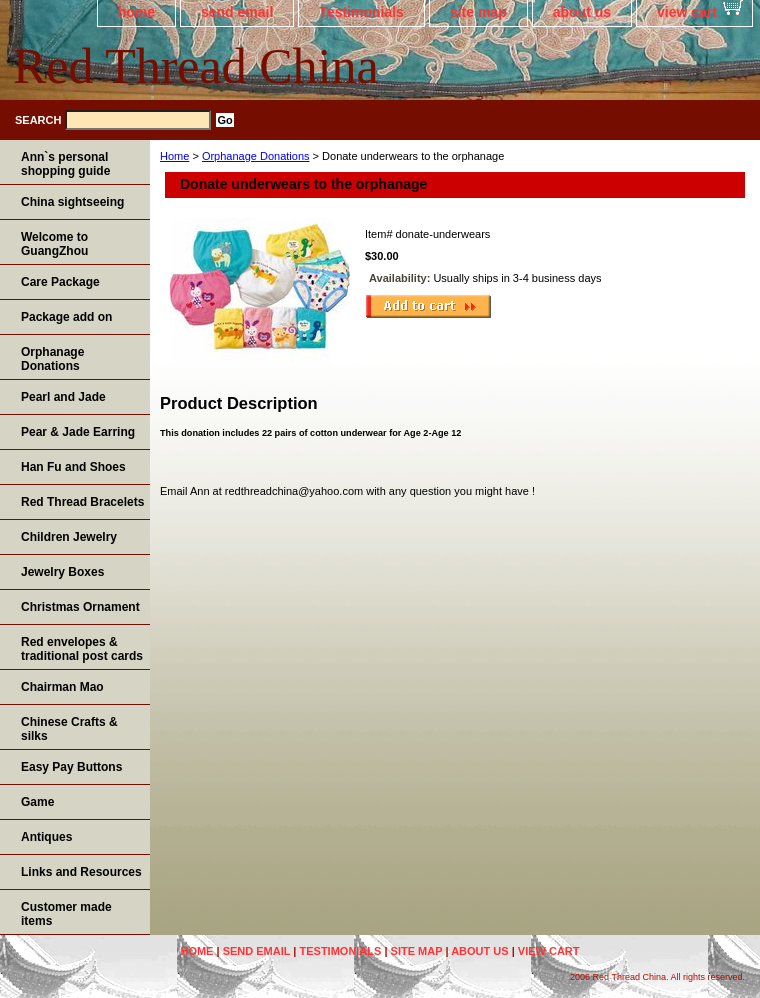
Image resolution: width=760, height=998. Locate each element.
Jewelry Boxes (62, 572)
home (136, 12)
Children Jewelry (69, 537)
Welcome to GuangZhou (54, 244)
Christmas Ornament (80, 607)
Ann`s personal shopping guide (65, 164)
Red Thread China (196, 66)
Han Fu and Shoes (73, 467)
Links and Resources (81, 872)
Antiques (46, 837)
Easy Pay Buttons (71, 767)
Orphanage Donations (256, 156)
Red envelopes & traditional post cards (82, 649)
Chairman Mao (62, 687)
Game (37, 802)
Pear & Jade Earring (78, 432)
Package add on (66, 317)
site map (478, 12)
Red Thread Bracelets (82, 502)
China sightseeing (72, 202)
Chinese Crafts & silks (69, 729)
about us (582, 12)
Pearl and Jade (63, 397)
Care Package (60, 282)
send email (237, 12)
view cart (687, 12)
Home (174, 156)
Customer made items (66, 914)
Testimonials (361, 12)
